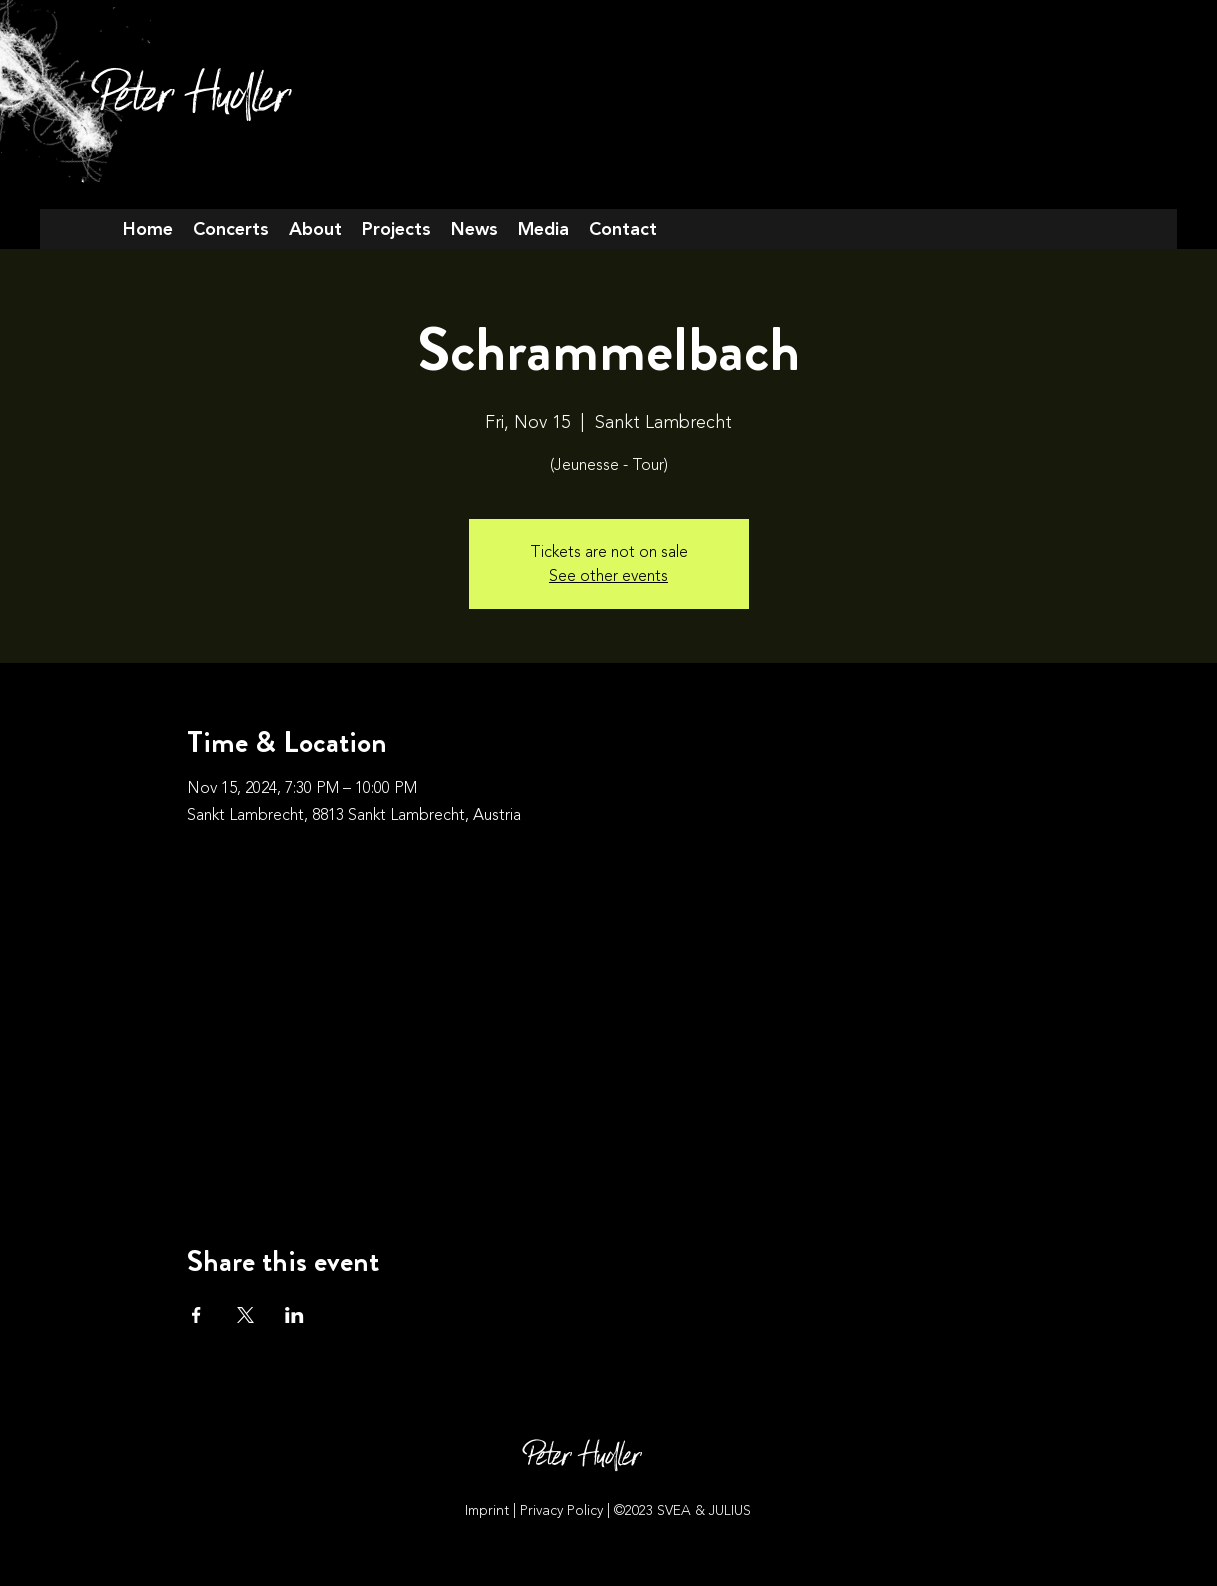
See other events (608, 576)
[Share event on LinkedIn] (294, 1315)
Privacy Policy (563, 1510)
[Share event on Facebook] (196, 1315)
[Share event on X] (245, 1315)
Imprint (487, 1510)
